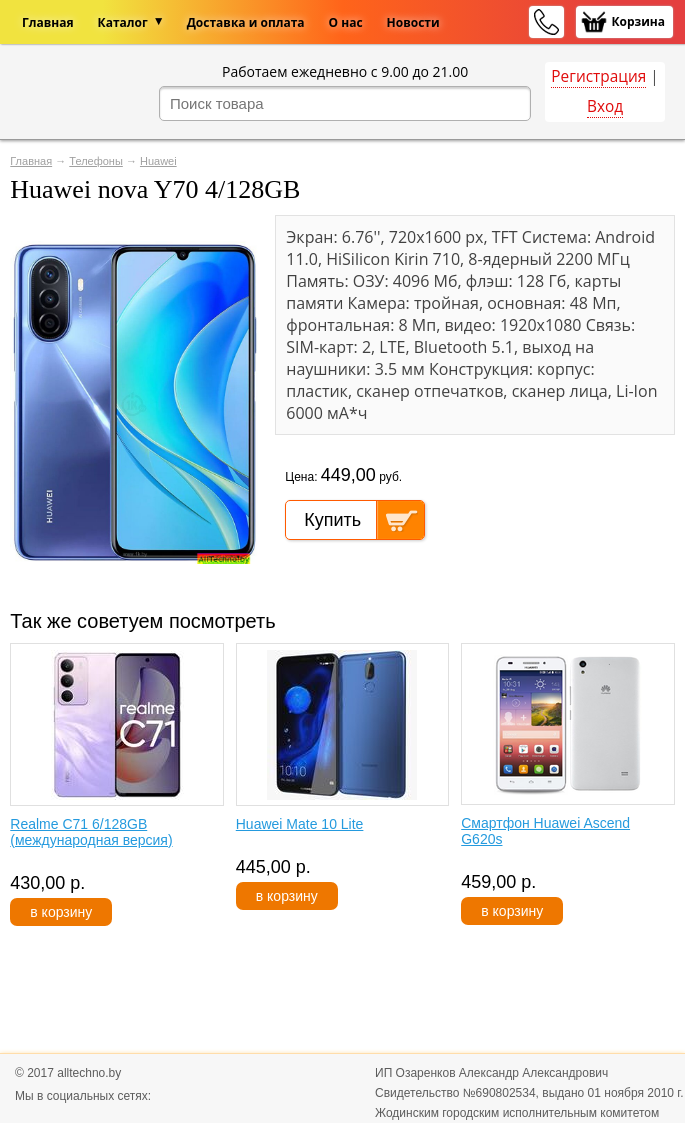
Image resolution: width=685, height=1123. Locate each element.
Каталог (123, 22)
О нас (346, 22)
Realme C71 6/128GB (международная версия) (91, 832)
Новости (413, 22)
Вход (605, 106)
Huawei (158, 161)
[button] (242, 233)
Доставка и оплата (246, 22)
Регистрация (598, 76)
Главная (48, 22)
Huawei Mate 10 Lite (300, 824)
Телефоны (96, 161)
